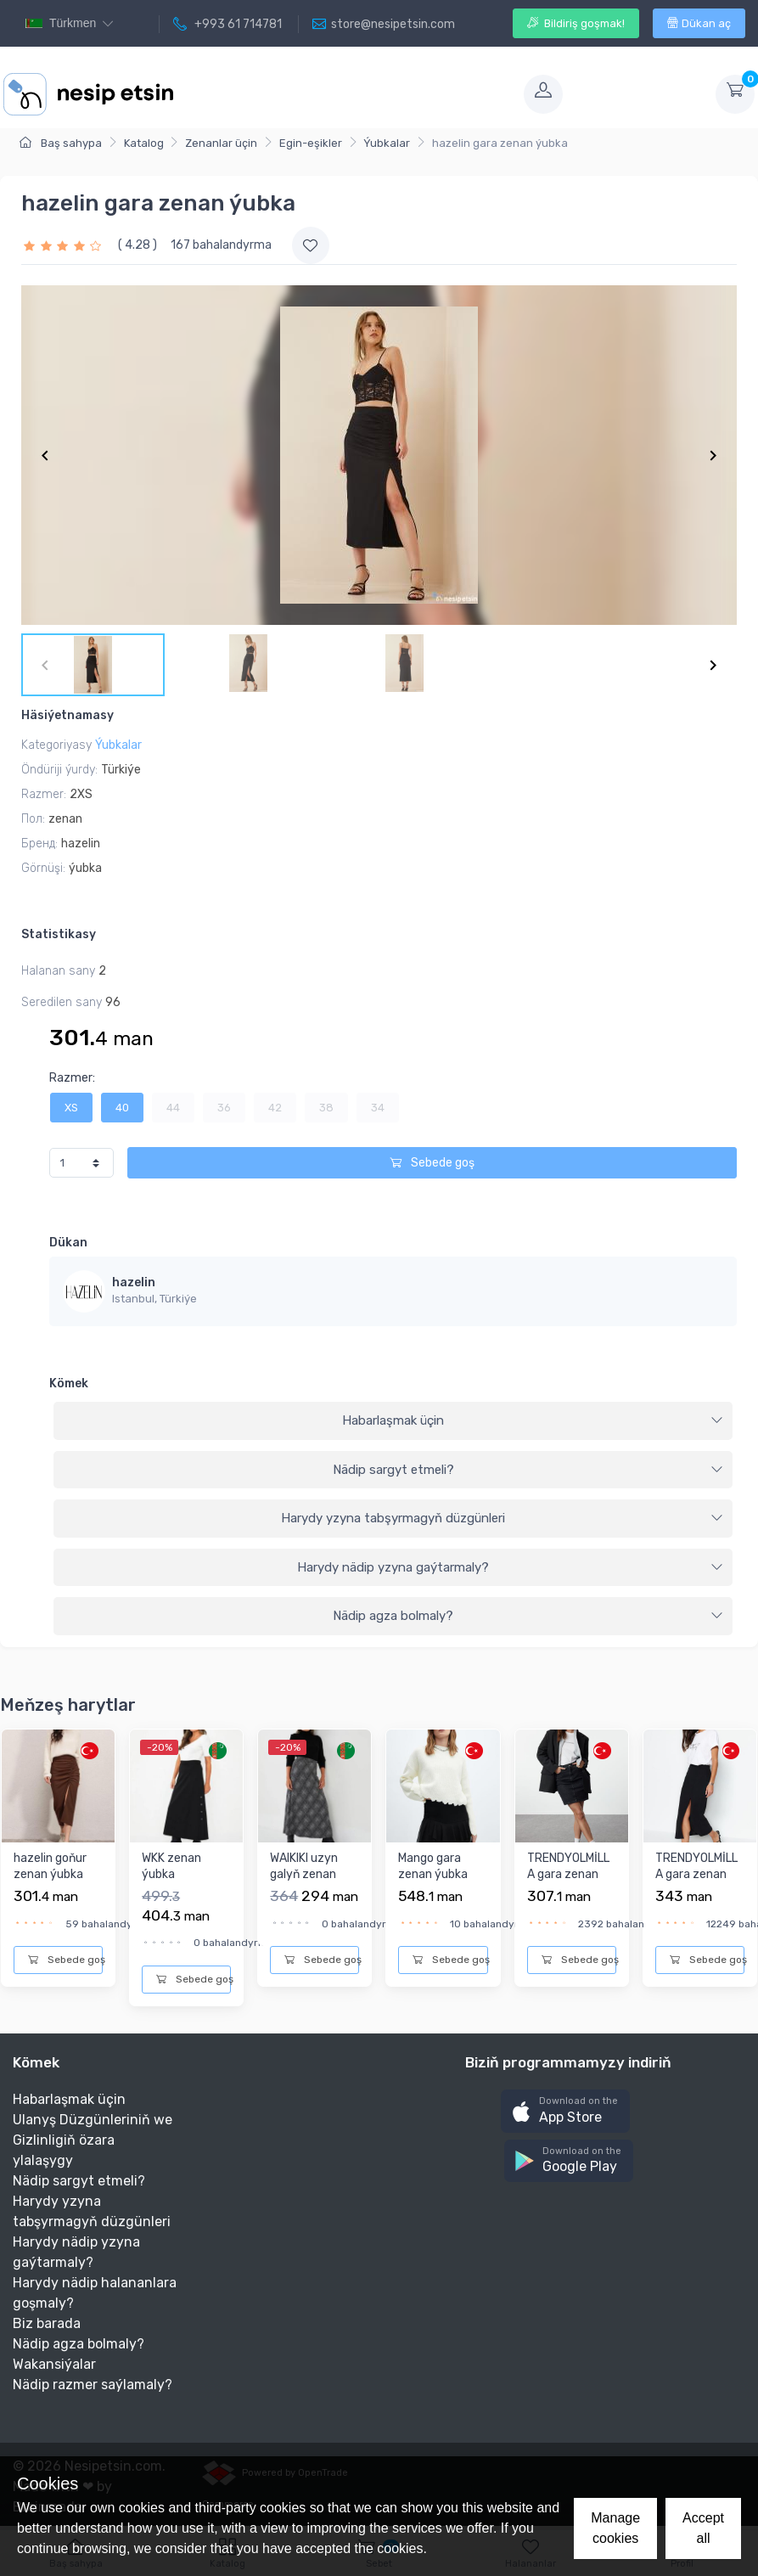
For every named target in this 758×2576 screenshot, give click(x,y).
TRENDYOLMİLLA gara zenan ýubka (568, 1874)
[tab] (393, 1421)
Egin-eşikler (310, 143)
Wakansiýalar (54, 2364)
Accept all (703, 2528)
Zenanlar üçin (221, 143)
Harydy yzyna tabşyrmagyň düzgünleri (502, 1518)
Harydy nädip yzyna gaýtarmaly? (510, 1567)
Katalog (144, 143)
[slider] (64, 245)
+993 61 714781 (227, 24)
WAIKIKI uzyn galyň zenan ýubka (304, 1874)
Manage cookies (615, 2528)
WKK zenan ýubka (171, 1866)
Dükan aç (699, 23)
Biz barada (47, 2323)
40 (122, 1107)
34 (378, 1107)
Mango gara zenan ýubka (433, 1866)
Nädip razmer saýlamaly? (92, 2384)
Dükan (68, 1242)
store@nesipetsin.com (383, 24)
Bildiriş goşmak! (576, 23)
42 (275, 1107)
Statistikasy (58, 934)
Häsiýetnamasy (67, 715)
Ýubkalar (386, 143)
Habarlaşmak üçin (532, 1420)
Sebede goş (432, 1163)
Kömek (68, 1383)
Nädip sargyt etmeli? (528, 1469)
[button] (565, 2111)
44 (173, 1107)
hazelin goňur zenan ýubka (50, 1866)
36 (224, 1107)
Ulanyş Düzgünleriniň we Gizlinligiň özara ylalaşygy (92, 2140)
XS (71, 1107)
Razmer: (72, 1078)
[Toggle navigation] (347, 94)
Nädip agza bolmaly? (528, 1615)
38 (326, 1107)
